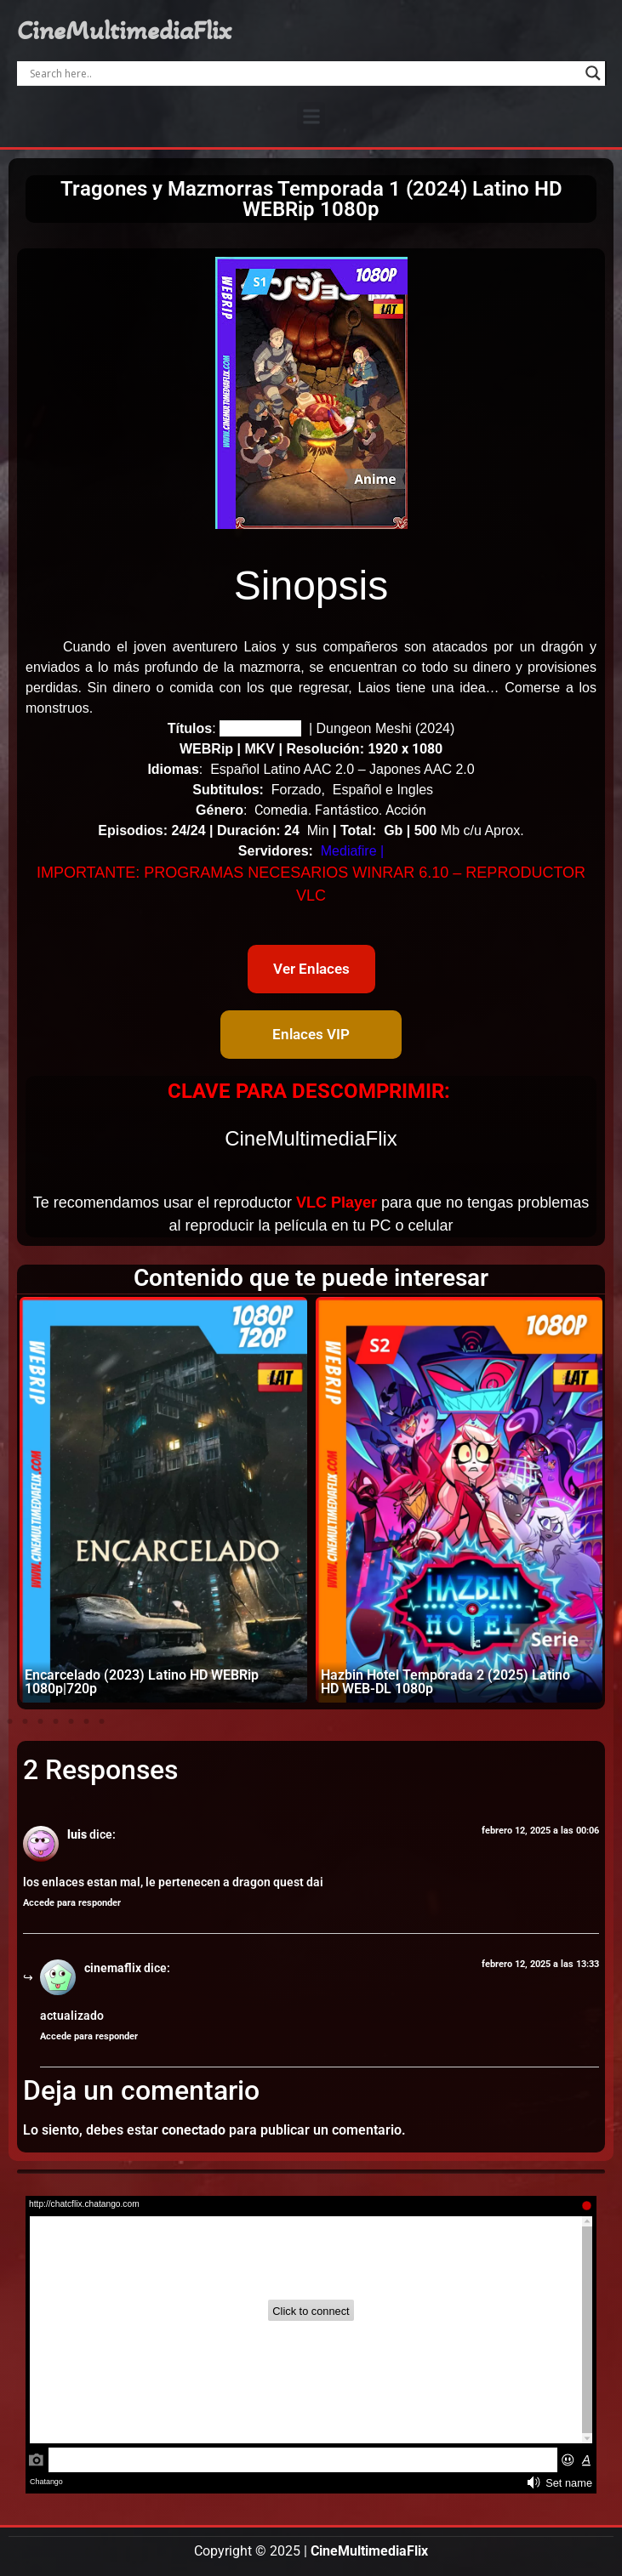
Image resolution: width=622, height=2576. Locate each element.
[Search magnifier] (593, 73)
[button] (311, 116)
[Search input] (303, 73)
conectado (193, 2130)
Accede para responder (72, 1902)
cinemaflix (112, 1968)
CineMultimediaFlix (124, 30)
